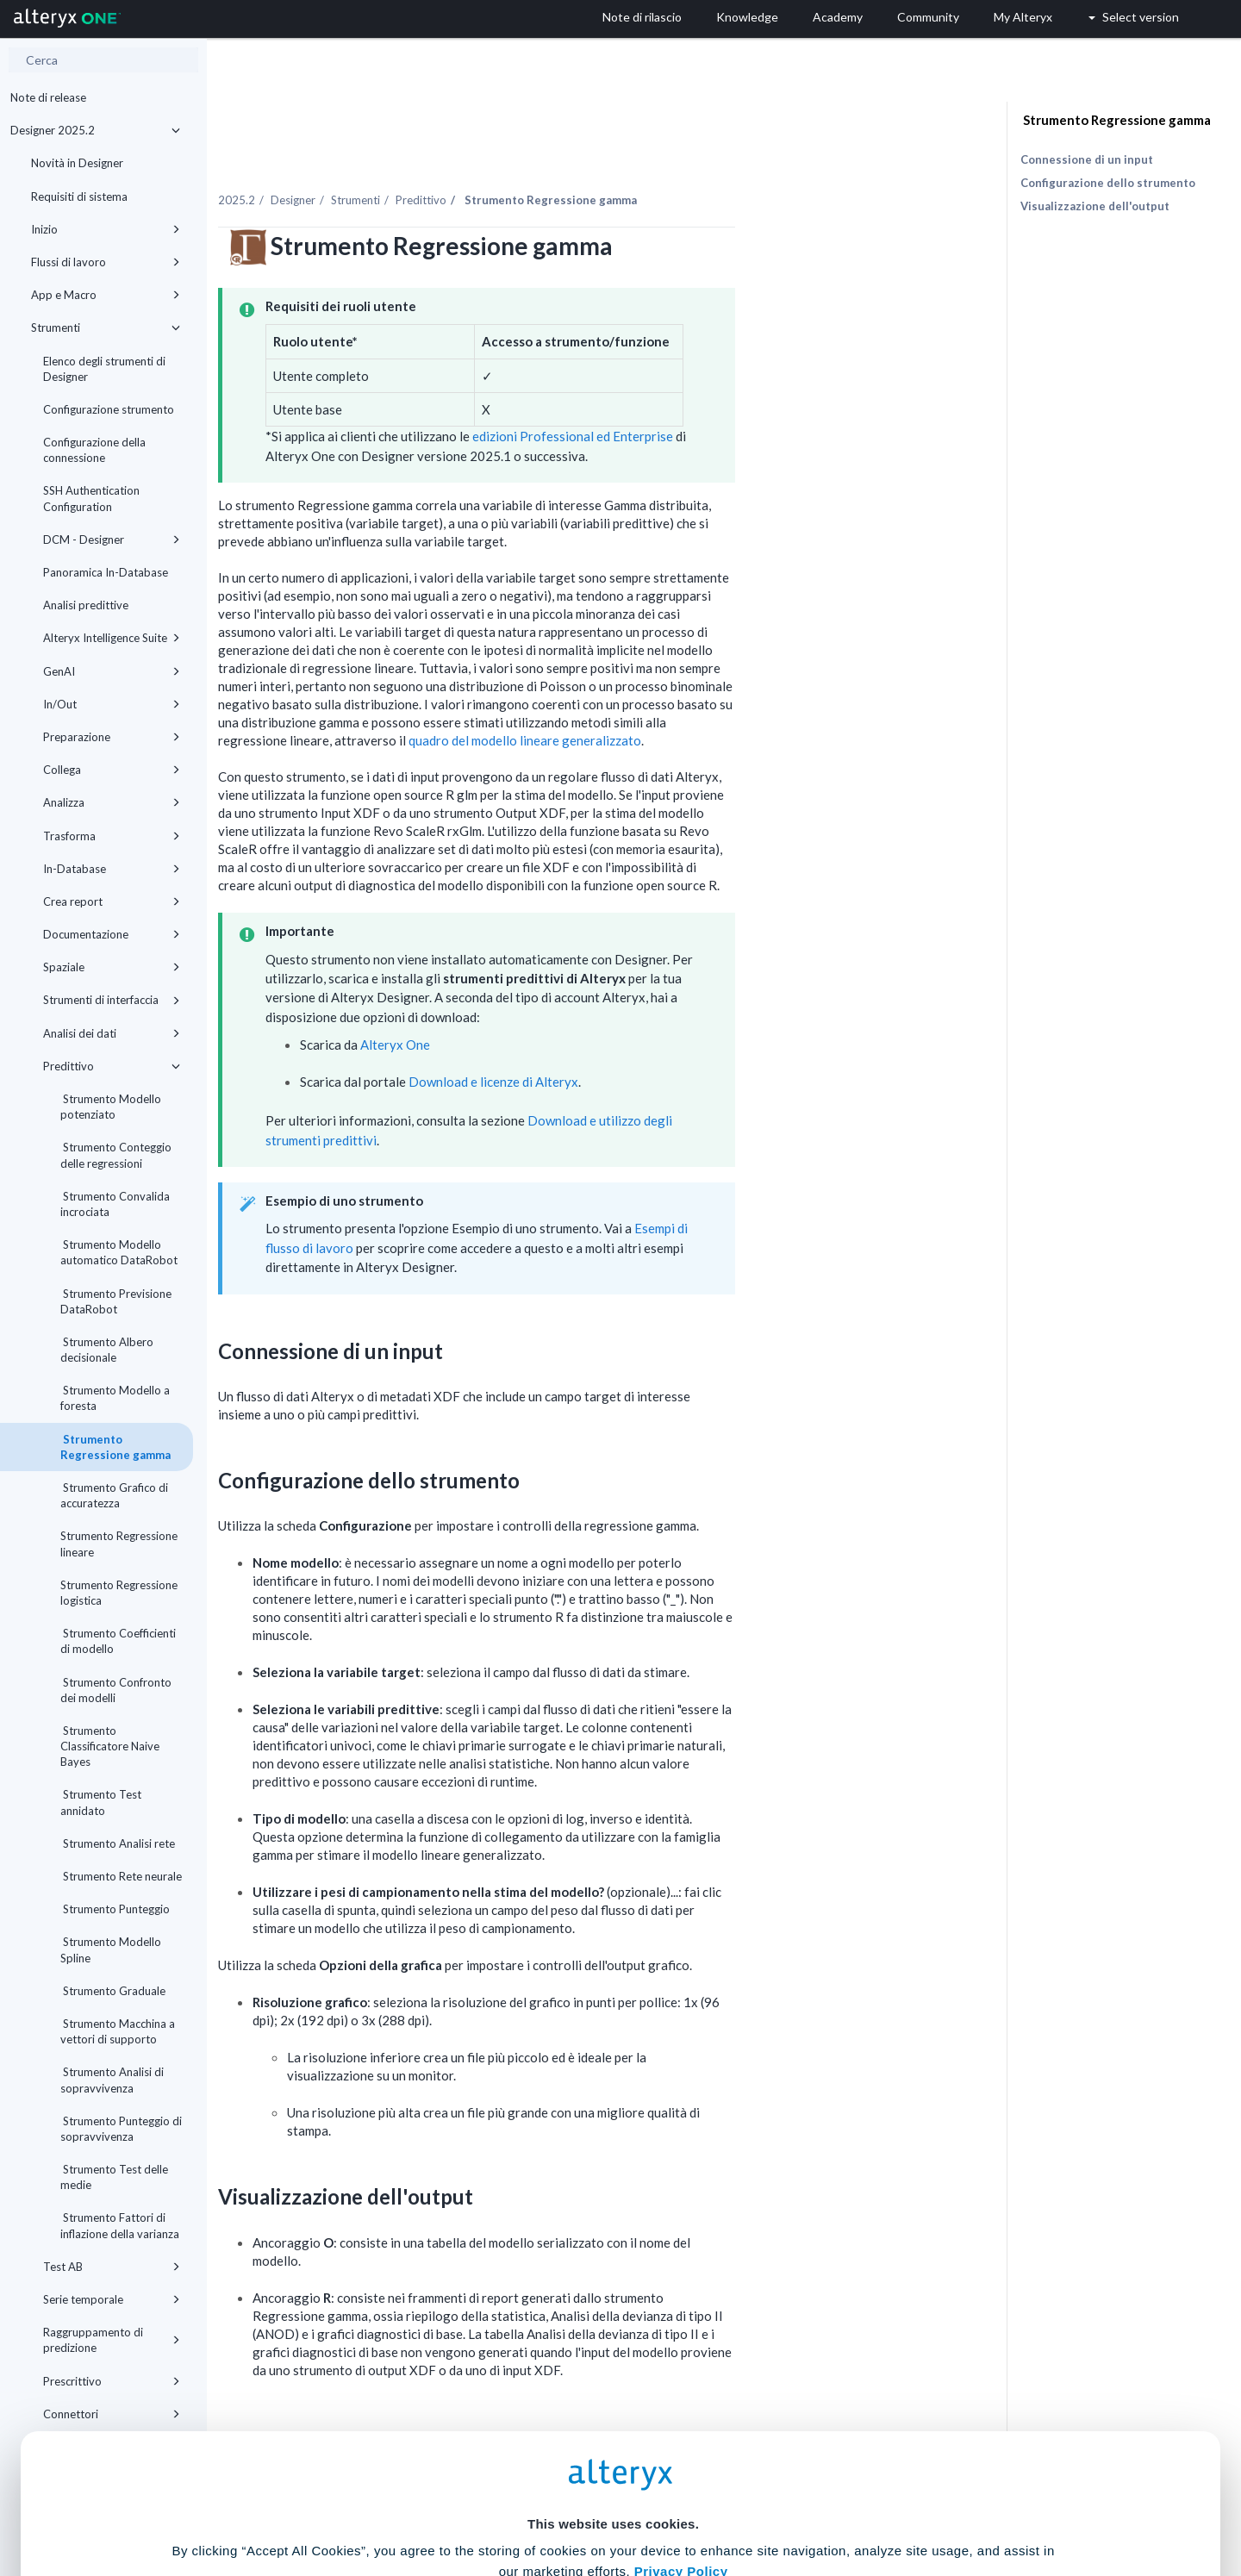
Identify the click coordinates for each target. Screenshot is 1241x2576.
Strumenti (105, 327)
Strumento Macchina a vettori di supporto (117, 2031)
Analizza (111, 802)
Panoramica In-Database (105, 572)
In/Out (111, 704)
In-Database (111, 869)
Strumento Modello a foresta (115, 1398)
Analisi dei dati (111, 1033)
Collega (111, 770)
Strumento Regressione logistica (119, 1592)
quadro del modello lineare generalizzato (686, 703)
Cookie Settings (613, 2449)
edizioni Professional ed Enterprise (732, 400)
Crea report (111, 901)
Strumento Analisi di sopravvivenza (112, 2079)
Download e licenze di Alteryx (654, 1045)
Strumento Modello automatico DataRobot (119, 1252)
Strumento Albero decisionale (106, 1349)
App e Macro (105, 295)
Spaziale (111, 967)
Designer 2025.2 (95, 130)
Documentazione (111, 934)
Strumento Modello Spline (110, 1949)
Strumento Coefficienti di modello (118, 1641)
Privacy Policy (681, 2401)
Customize (752, 2499)
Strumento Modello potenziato (110, 1106)
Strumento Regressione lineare (119, 1543)
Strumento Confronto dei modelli (115, 1690)
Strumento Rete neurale (121, 1876)
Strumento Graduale (112, 1991)
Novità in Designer (77, 163)
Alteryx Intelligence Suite (111, 638)
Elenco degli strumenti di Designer (104, 369)
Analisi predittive (85, 605)
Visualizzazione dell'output (1094, 206)
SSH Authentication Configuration (91, 498)
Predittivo (111, 1066)
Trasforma (111, 836)
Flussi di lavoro (105, 262)
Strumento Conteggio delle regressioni (115, 1154)
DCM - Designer (111, 539)
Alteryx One (556, 1007)
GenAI (111, 671)
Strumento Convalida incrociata (115, 1204)
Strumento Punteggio (115, 1909)
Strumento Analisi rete (117, 1843)
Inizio (105, 229)
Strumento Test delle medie (114, 2177)
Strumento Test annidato (100, 1802)
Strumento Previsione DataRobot (115, 1301)
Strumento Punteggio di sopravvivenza (121, 2128)
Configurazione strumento (108, 409)
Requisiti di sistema (79, 196)
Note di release (48, 97)
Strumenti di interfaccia (111, 1000)
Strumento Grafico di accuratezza (114, 1495)
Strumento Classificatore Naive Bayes (109, 1746)
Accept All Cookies (490, 2499)
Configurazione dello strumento (1107, 183)
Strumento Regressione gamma (115, 1447)
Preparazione (111, 737)
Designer (454, 163)
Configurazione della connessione (94, 450)
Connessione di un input (1086, 159)
